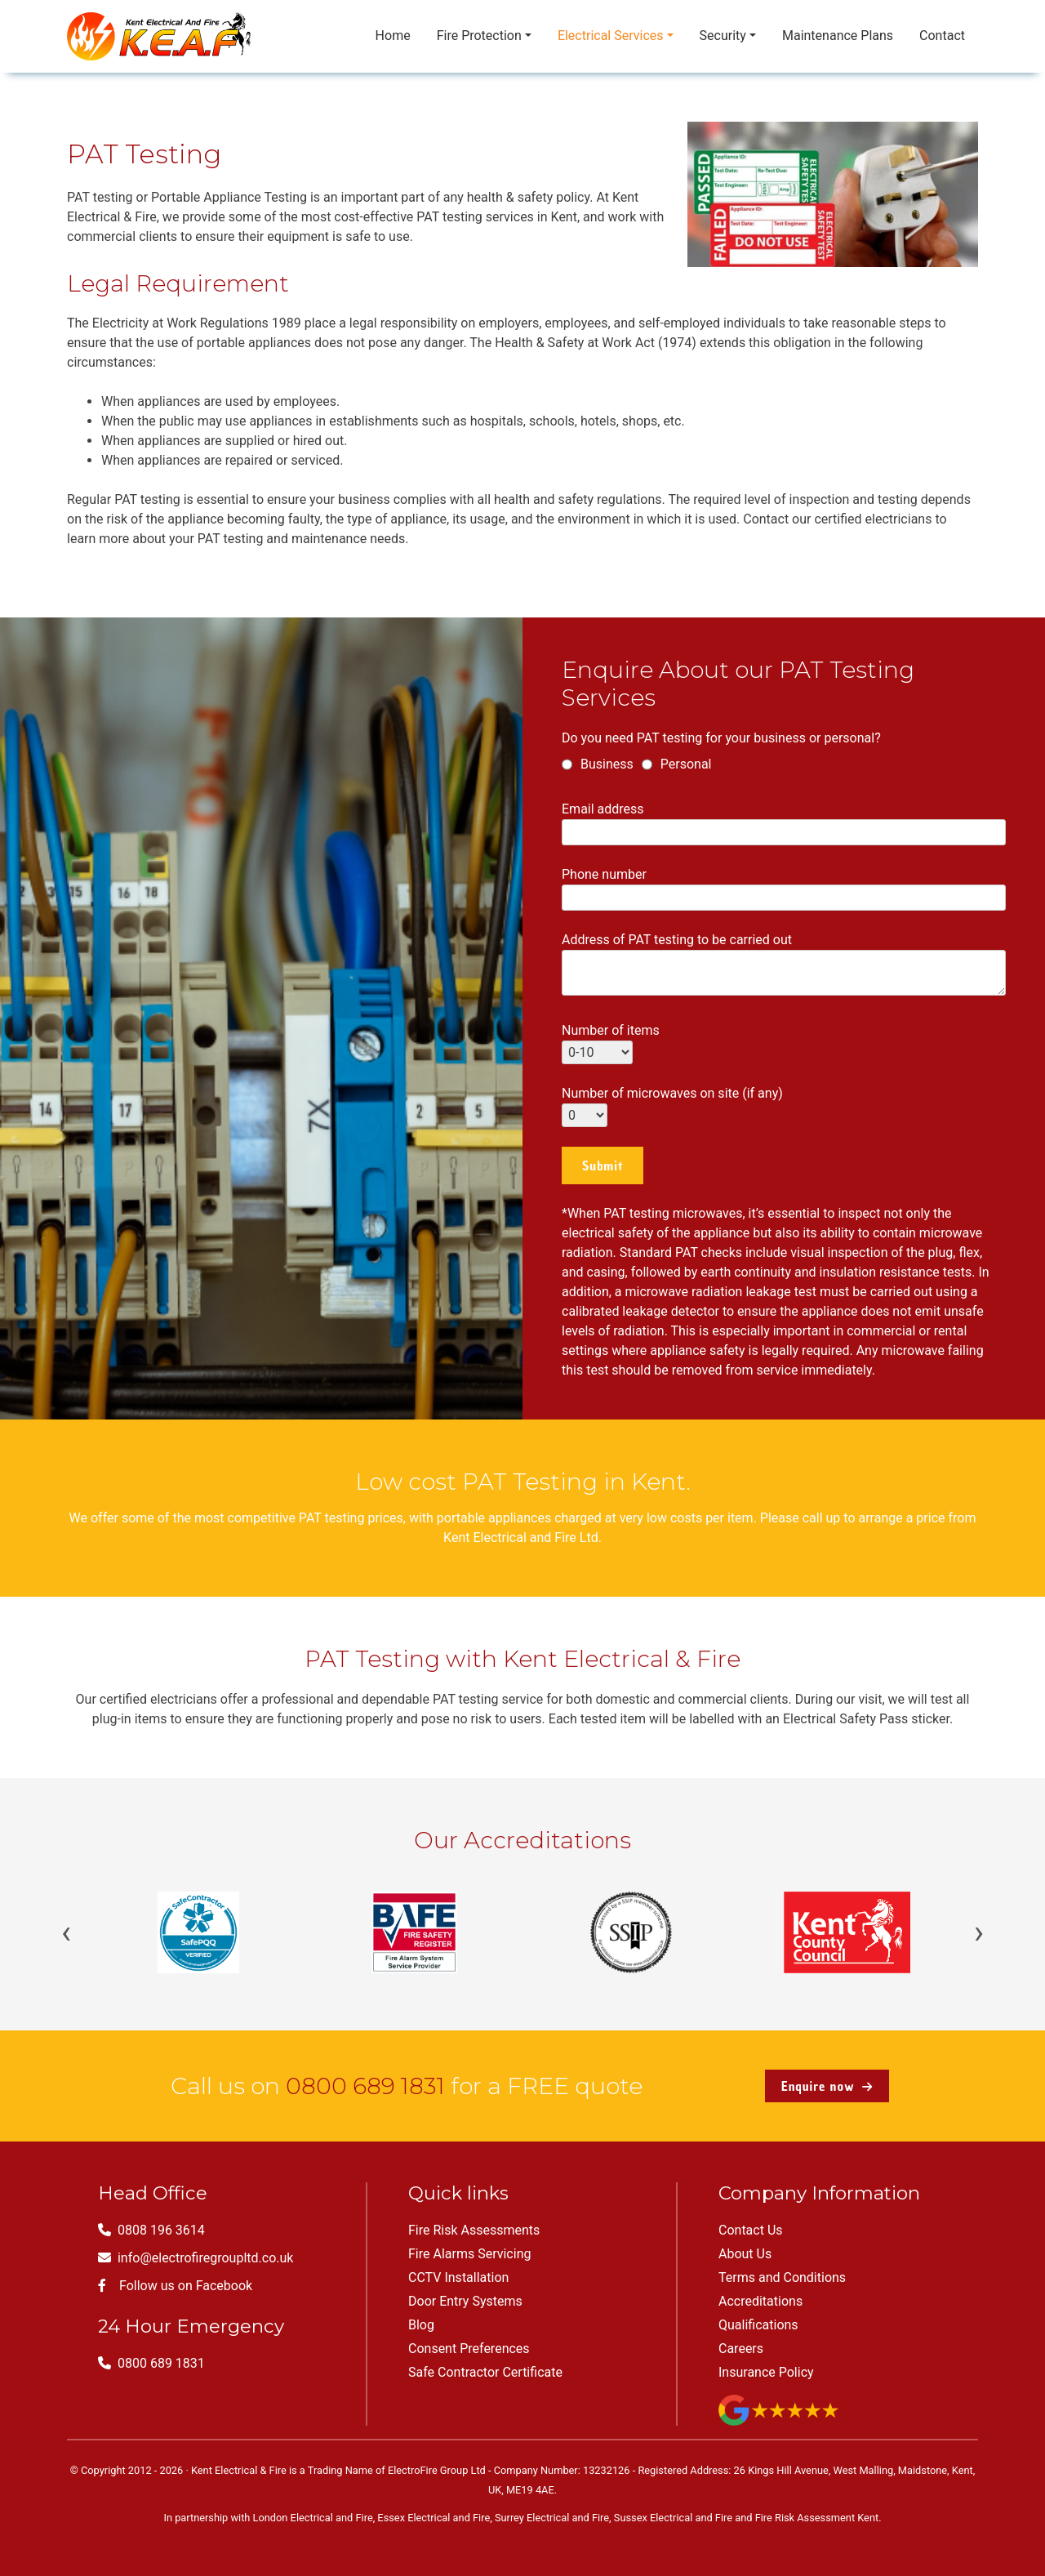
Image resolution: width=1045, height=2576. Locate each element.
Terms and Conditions (782, 2277)
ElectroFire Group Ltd (437, 2470)
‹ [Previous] (66, 1932)
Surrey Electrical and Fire (552, 2517)
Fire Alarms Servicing (469, 2254)
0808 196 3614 (151, 2230)
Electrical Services (611, 35)
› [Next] (979, 1932)
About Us (745, 2254)
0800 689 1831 (365, 2086)
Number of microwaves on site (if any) (672, 1104)
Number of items (611, 1041)
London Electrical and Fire (313, 2517)
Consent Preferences (469, 2348)
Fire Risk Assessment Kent (817, 2517)
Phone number (784, 886)
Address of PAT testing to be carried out (784, 965)
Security (723, 35)
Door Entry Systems (465, 2301)
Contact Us (750, 2230)
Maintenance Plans (837, 35)
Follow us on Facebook (175, 2285)
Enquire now (827, 2086)
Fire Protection (479, 35)
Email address (784, 820)
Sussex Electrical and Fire (673, 2517)
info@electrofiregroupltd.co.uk (195, 2258)
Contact (942, 35)
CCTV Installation (458, 2277)
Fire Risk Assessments (474, 2230)
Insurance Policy (766, 2372)
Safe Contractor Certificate (485, 2372)
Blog (421, 2325)
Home (393, 35)
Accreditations (760, 2301)
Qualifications (758, 2325)
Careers (740, 2348)
